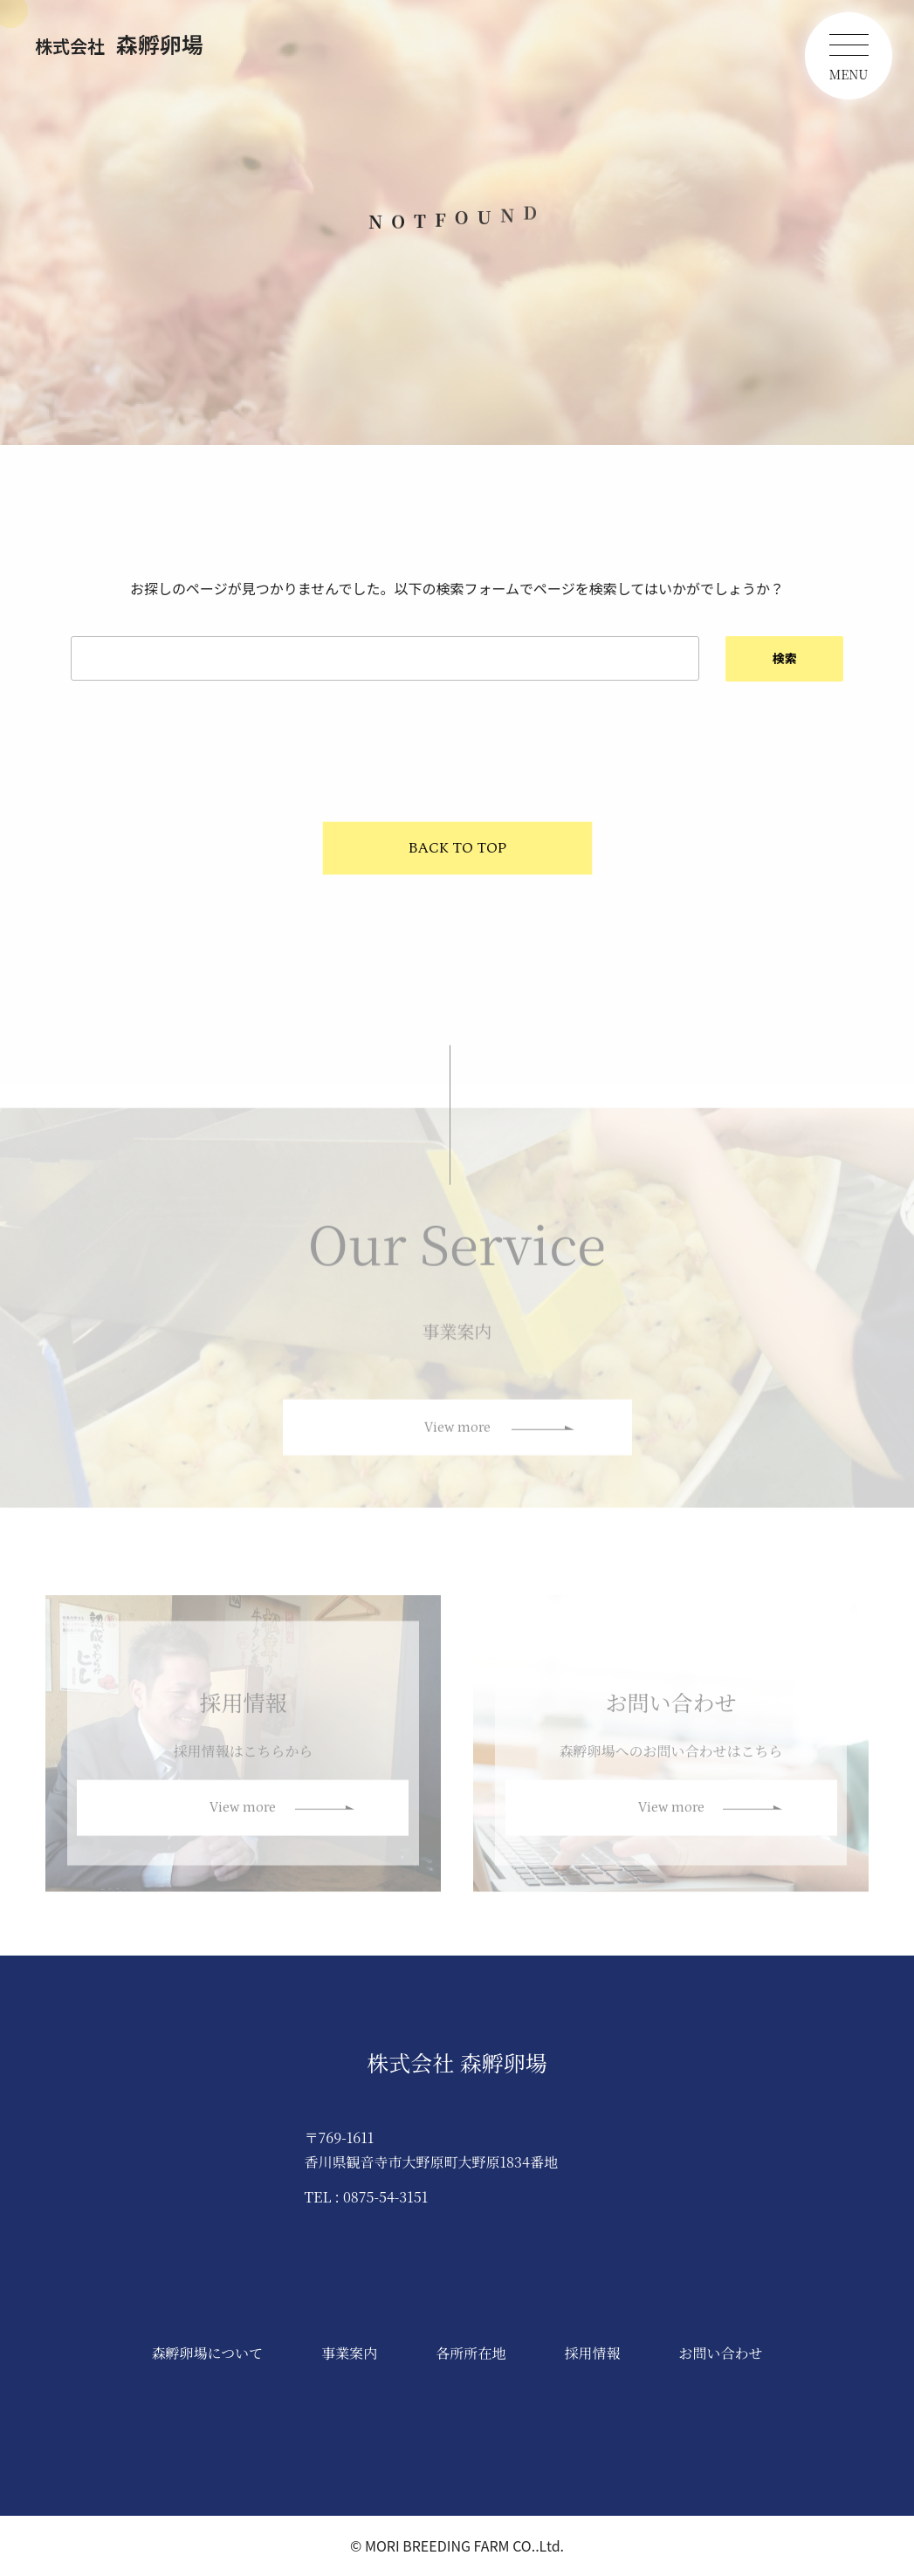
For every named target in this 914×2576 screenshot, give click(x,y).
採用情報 (592, 2353)
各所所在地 (470, 2353)
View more (457, 1437)
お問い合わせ (720, 2353)
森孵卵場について (208, 2353)
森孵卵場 (119, 43)
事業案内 (349, 2353)
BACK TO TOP (457, 848)
